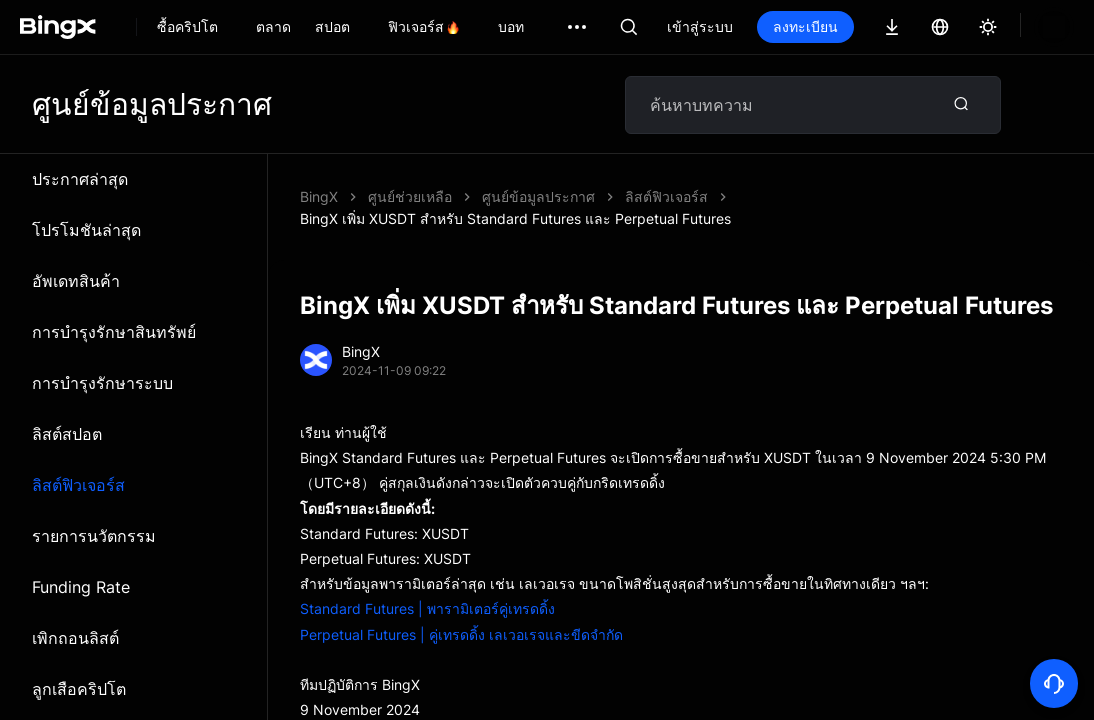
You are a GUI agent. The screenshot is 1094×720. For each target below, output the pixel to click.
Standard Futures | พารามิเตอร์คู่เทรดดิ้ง (427, 586)
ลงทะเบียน (805, 26)
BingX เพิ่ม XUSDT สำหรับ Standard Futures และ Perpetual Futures (697, 196)
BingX (319, 196)
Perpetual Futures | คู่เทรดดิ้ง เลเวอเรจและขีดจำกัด (461, 612)
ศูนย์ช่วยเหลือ (410, 196)
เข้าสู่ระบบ (700, 26)
